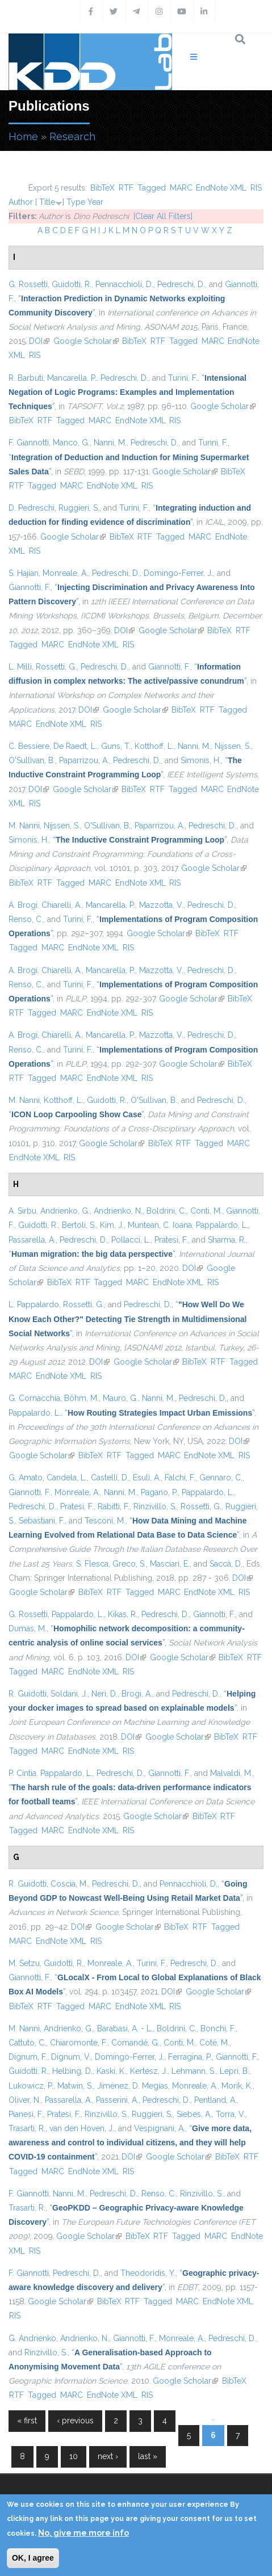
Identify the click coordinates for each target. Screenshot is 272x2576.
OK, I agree (33, 2557)
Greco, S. (129, 1563)
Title (47, 202)
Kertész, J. (149, 2071)
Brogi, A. (137, 1693)
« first (27, 2420)
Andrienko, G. (65, 1210)
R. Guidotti (28, 1693)
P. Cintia (22, 1773)
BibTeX (102, 187)
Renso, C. (26, 919)
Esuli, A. (147, 1477)
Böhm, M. (81, 1398)
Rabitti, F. (113, 1506)
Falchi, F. (180, 1477)
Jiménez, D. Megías (132, 2085)
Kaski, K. (111, 2071)
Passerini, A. (117, 2099)
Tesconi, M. (105, 1520)
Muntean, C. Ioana (160, 1225)
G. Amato (26, 1477)
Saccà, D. (226, 1563)
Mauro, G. (120, 1398)
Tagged (151, 187)
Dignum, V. (71, 2056)
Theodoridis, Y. (147, 2273)
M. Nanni (24, 825)
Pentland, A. (215, 2099)
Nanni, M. (110, 442)
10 (73, 2456)
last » (147, 2456)
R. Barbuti (26, 377)
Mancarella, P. (72, 377)
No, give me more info (83, 2532)
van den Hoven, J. (81, 2128)
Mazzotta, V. (161, 905)
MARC (181, 187)
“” (127, 392)
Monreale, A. (65, 573)
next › (108, 2456)
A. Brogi (23, 905)
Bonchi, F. (218, 2028)
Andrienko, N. (118, 1210)
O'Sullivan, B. (32, 760)
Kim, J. (112, 1225)
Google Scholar (86, 341)
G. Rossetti (28, 284)
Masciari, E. (170, 1563)
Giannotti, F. (30, 587)
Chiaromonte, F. (78, 2042)
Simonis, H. (201, 760)
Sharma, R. (227, 1239)
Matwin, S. (75, 2085)
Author (21, 202)
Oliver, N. (25, 2099)
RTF (126, 187)
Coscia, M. (69, 1883)
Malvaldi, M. (231, 1773)
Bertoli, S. (79, 1225)
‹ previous (75, 2420)
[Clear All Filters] (163, 216)
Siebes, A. (194, 2114)
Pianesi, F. (26, 2114)
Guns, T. (116, 746)
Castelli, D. (110, 1477)
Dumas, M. (28, 1628)
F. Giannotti (29, 442)
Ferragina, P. (190, 2056)
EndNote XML (221, 187)
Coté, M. (214, 2042)
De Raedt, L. (75, 746)
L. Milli (20, 666)
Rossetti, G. (56, 666)
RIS (256, 187)
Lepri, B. (234, 2071)
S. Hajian (24, 573)
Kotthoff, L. (154, 746)
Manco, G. (71, 442)
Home (23, 136)
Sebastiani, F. (42, 1520)
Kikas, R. (122, 1614)
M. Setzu (24, 1963)
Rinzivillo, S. (155, 1506)
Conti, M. (206, 1210)
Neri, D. (104, 1693)
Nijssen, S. (233, 746)
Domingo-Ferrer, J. (178, 573)
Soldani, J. (69, 1693)
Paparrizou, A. (84, 760)
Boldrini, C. (166, 1210)
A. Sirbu (22, 1210)
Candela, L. (67, 1477)
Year (95, 202)
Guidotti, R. (71, 284)
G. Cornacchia (34, 1398)
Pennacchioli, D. (124, 284)
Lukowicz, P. (31, 2085)
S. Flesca (92, 1563)
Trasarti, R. (27, 2128)
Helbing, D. (72, 2071)
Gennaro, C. (220, 1477)
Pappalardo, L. (222, 1225)
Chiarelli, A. (61, 905)
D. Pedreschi (32, 507)
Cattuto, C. (27, 2042)
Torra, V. (230, 2114)
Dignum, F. (28, 2056)
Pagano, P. (159, 1492)
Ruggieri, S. (78, 507)
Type (75, 202)
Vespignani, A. (159, 2128)
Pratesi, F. (171, 1239)
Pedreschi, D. (181, 284)
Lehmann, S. (193, 2071)
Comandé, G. (135, 2042)
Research (72, 136)
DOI (39, 341)
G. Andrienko (32, 2338)
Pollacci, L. (130, 1239)
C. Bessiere (29, 746)
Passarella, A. (32, 1239)
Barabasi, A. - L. (125, 2028)
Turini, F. (183, 377)
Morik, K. (237, 2085)
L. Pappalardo (34, 1304)
